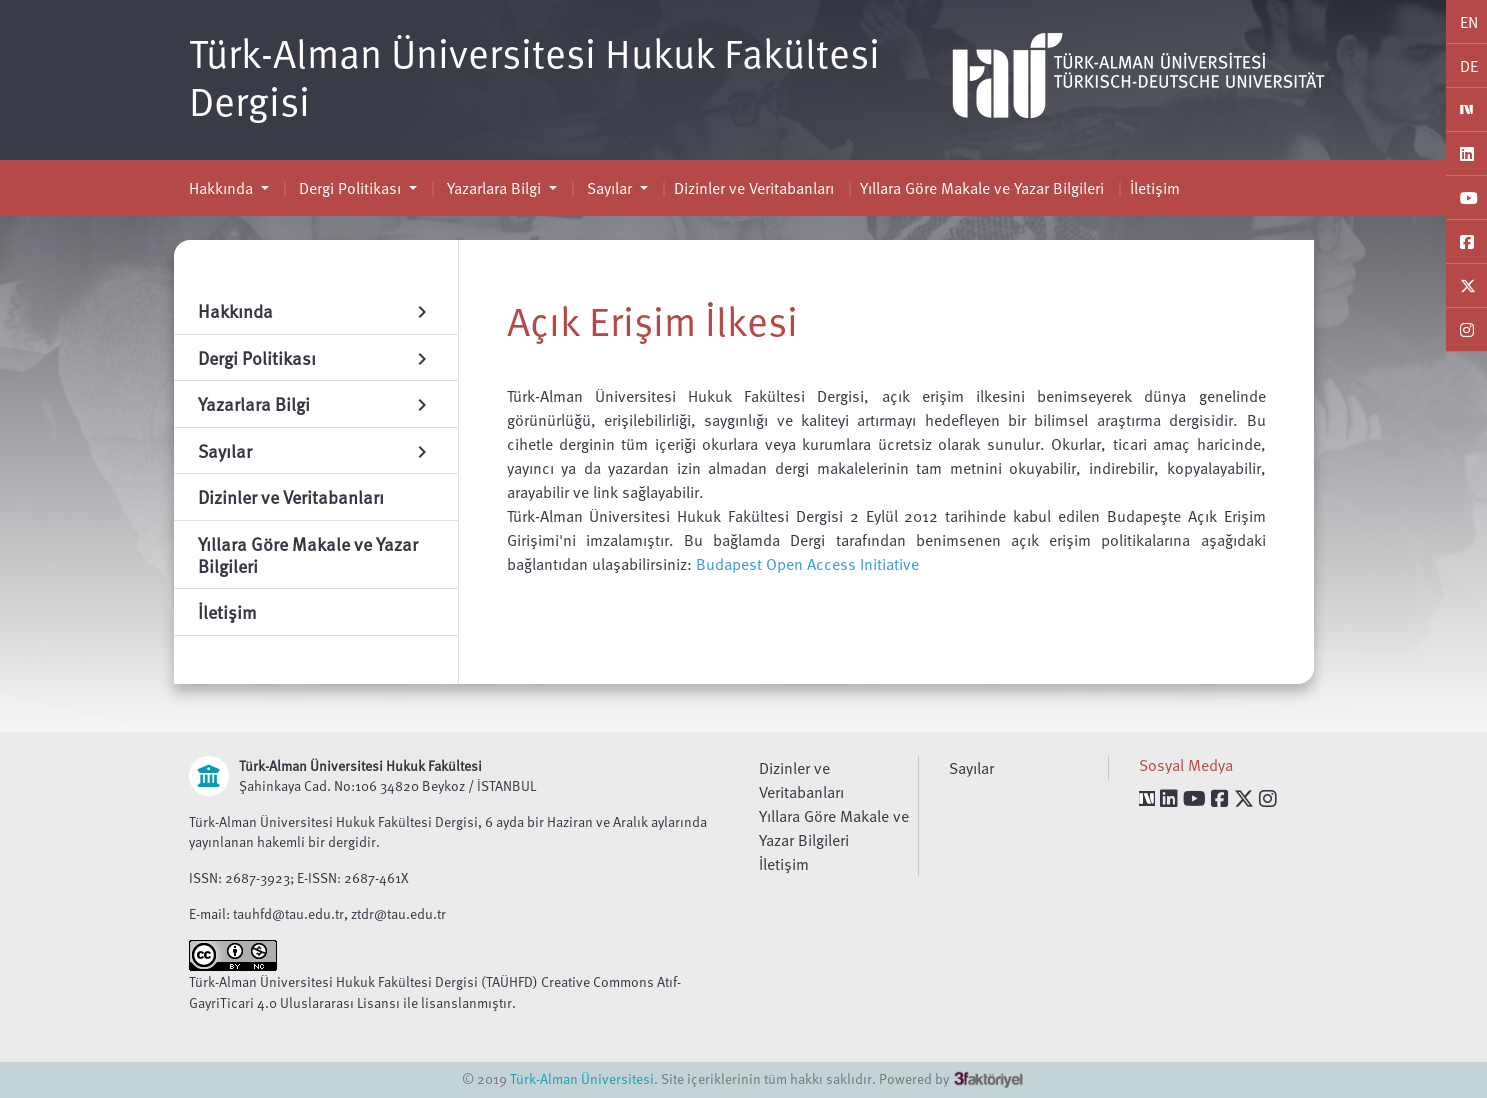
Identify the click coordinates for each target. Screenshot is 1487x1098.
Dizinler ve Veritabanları (754, 188)
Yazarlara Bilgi (494, 188)
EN (1469, 22)
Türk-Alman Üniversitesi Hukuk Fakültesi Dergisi (534, 76)
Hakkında (223, 188)
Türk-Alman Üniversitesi (582, 1078)
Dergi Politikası (350, 188)
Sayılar (609, 188)
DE (1469, 66)
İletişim (1155, 188)
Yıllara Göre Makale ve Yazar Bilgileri (982, 188)
